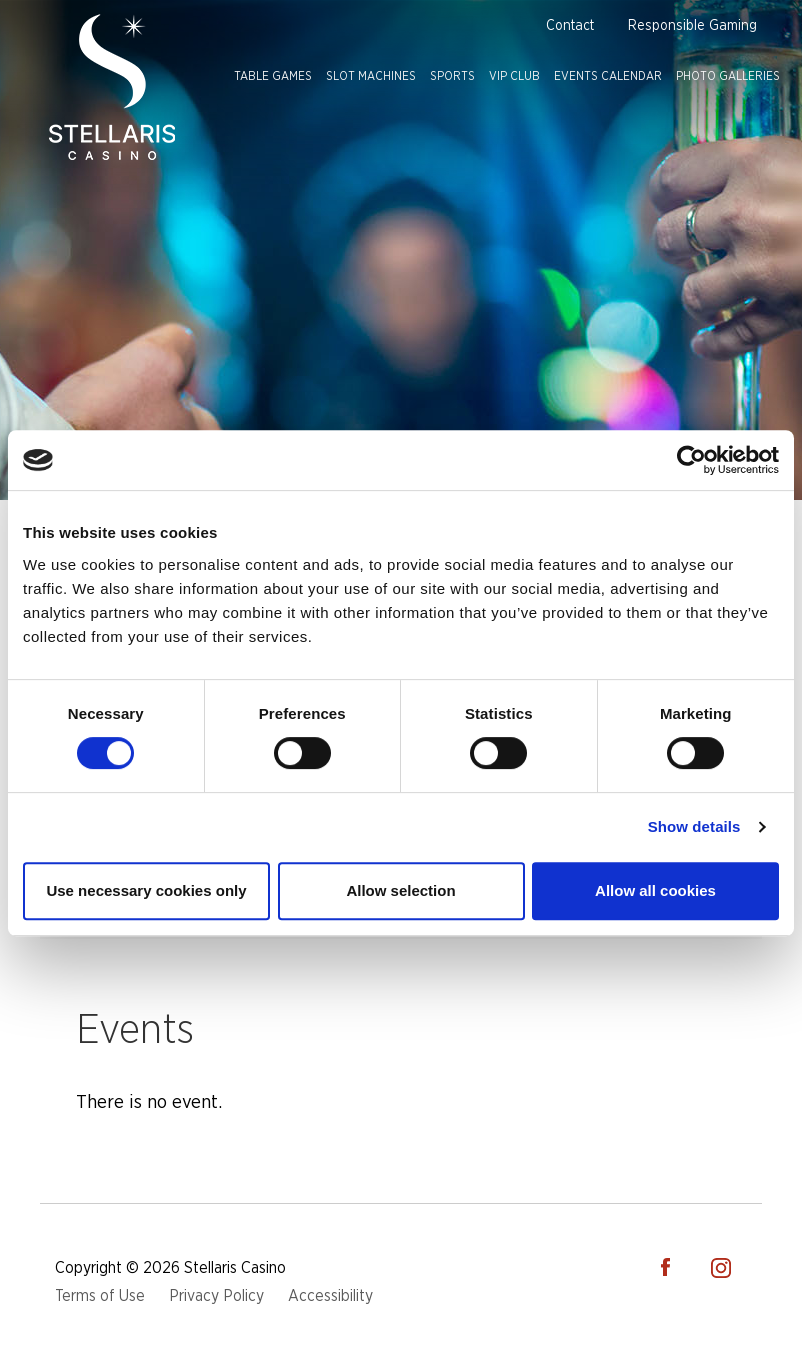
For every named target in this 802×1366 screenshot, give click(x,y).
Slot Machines (371, 76)
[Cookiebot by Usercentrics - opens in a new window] (691, 460)
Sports (452, 76)
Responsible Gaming (692, 26)
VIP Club (514, 76)
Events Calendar (608, 76)
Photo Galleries (728, 76)
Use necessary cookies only (146, 890)
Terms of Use (100, 1296)
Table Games (273, 76)
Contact (570, 26)
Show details (694, 826)
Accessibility (330, 1296)
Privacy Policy (216, 1296)
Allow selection (400, 890)
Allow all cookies (655, 890)
